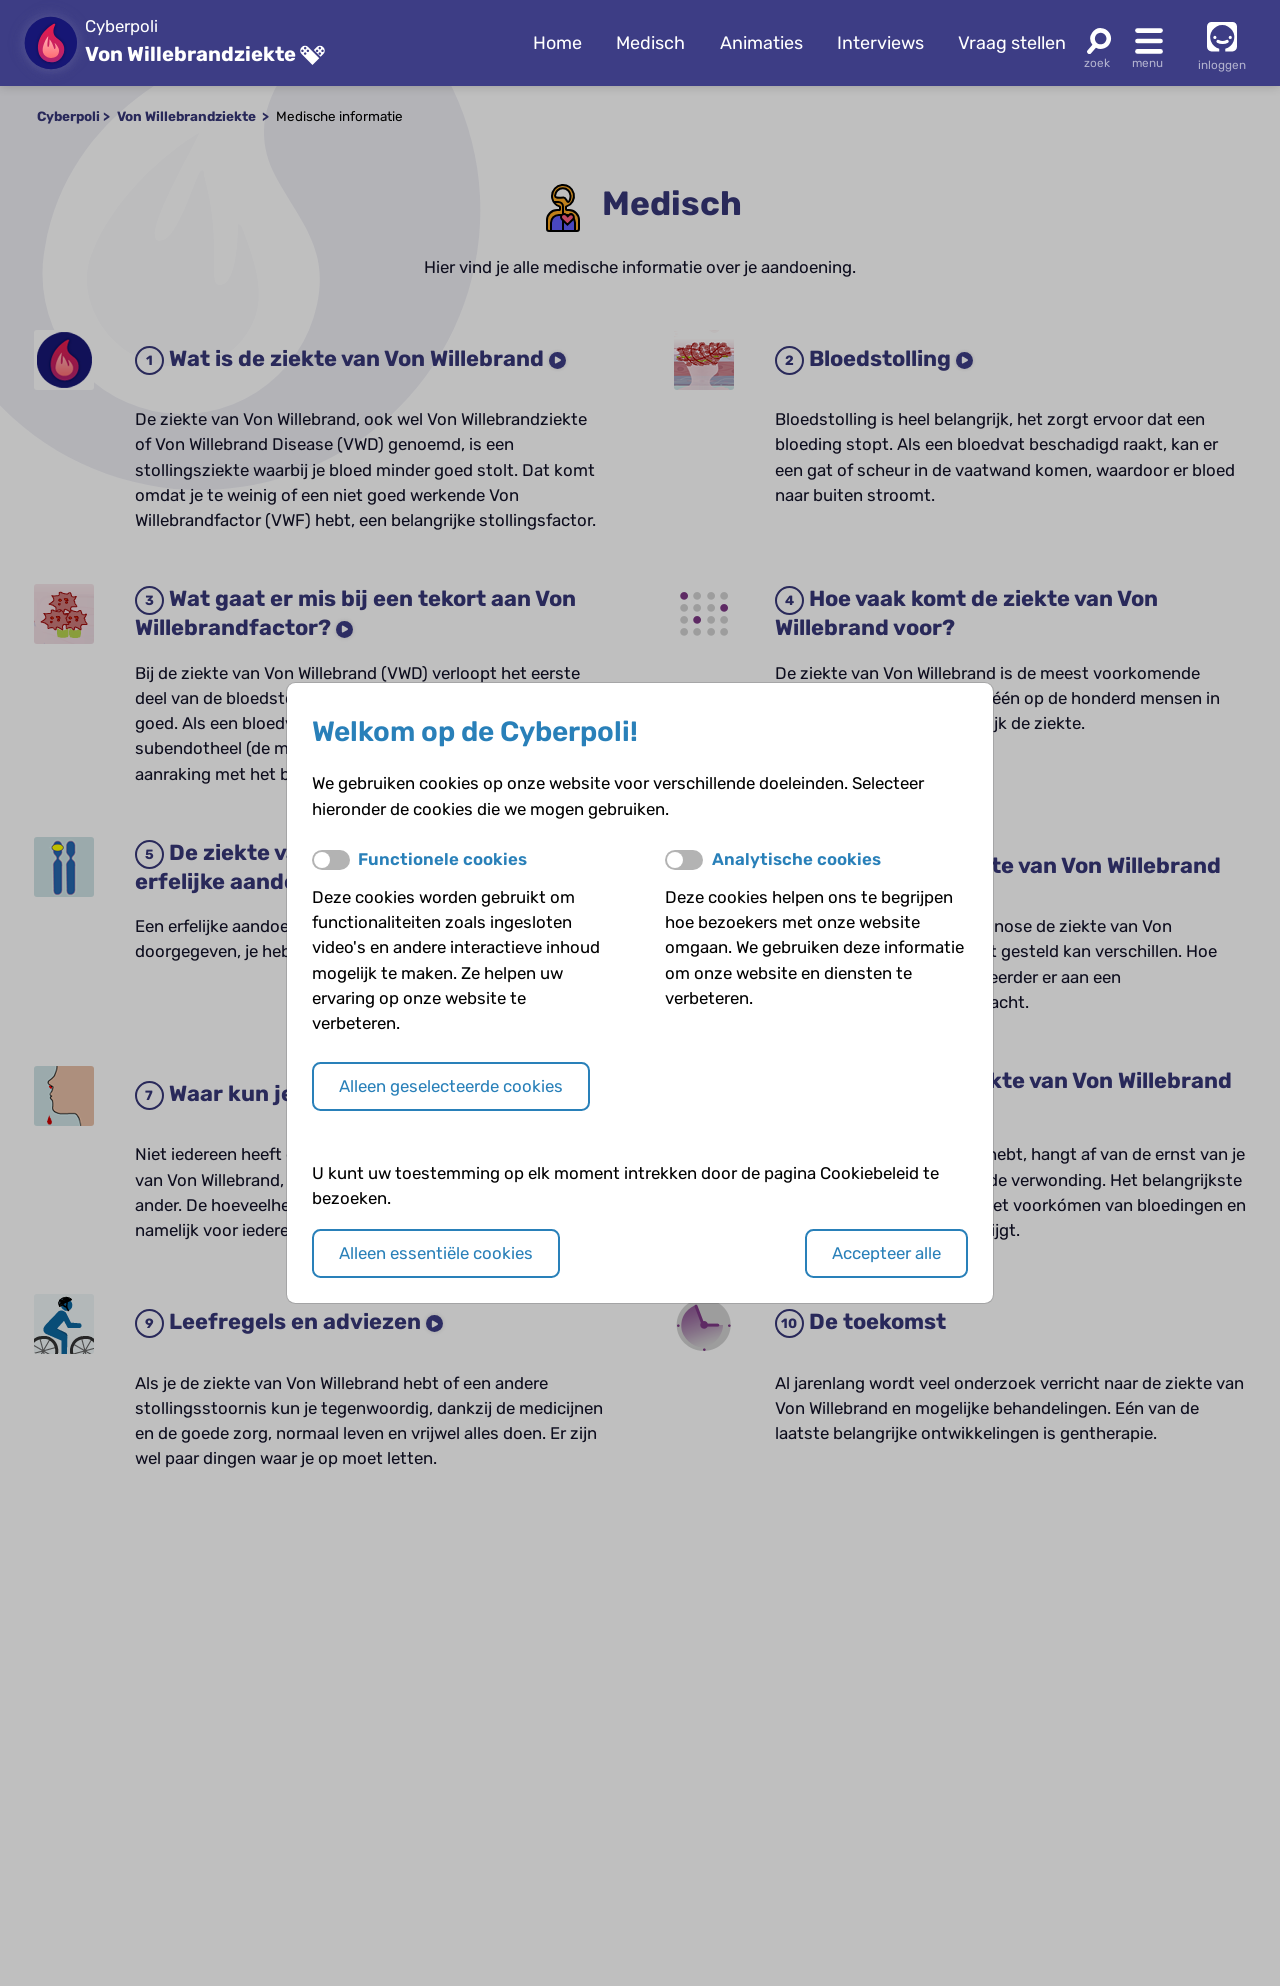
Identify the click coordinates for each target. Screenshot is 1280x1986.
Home (557, 43)
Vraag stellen (1012, 43)
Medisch (650, 43)
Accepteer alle (886, 1253)
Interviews (880, 43)
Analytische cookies (796, 859)
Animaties (761, 43)
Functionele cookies (442, 859)
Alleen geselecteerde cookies (451, 1086)
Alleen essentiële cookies (436, 1253)
